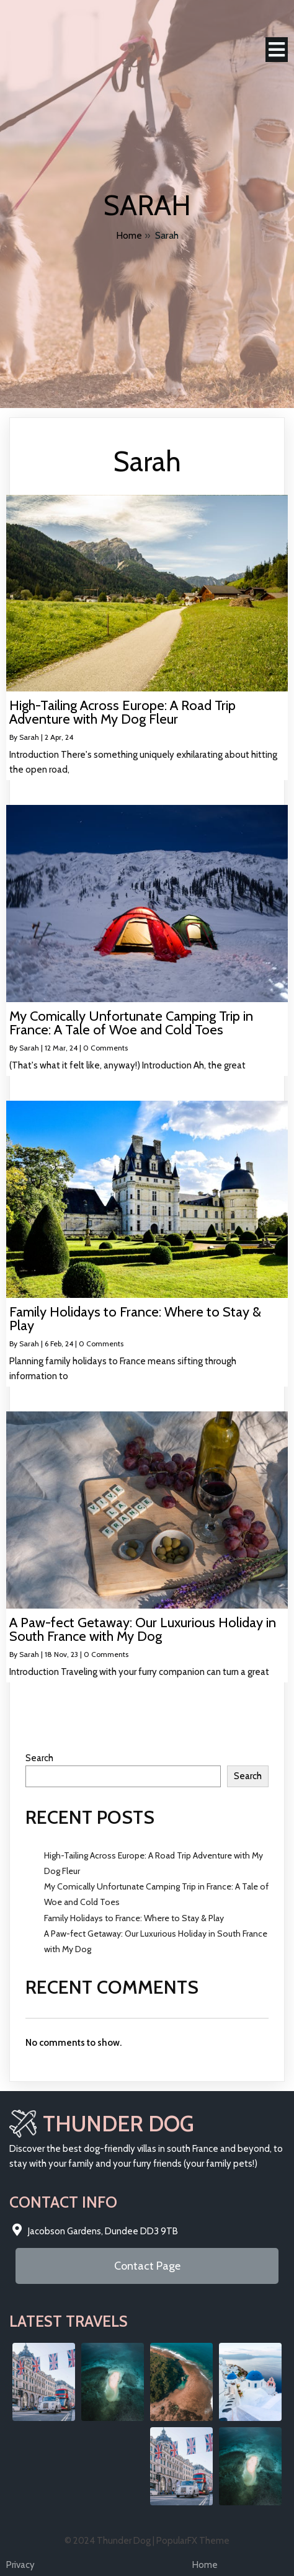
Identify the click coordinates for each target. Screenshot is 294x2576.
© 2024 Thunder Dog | (110, 2540)
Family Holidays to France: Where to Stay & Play (134, 1918)
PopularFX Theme (192, 2540)
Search (39, 1758)
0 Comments (105, 1047)
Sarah (29, 737)
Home (129, 235)
